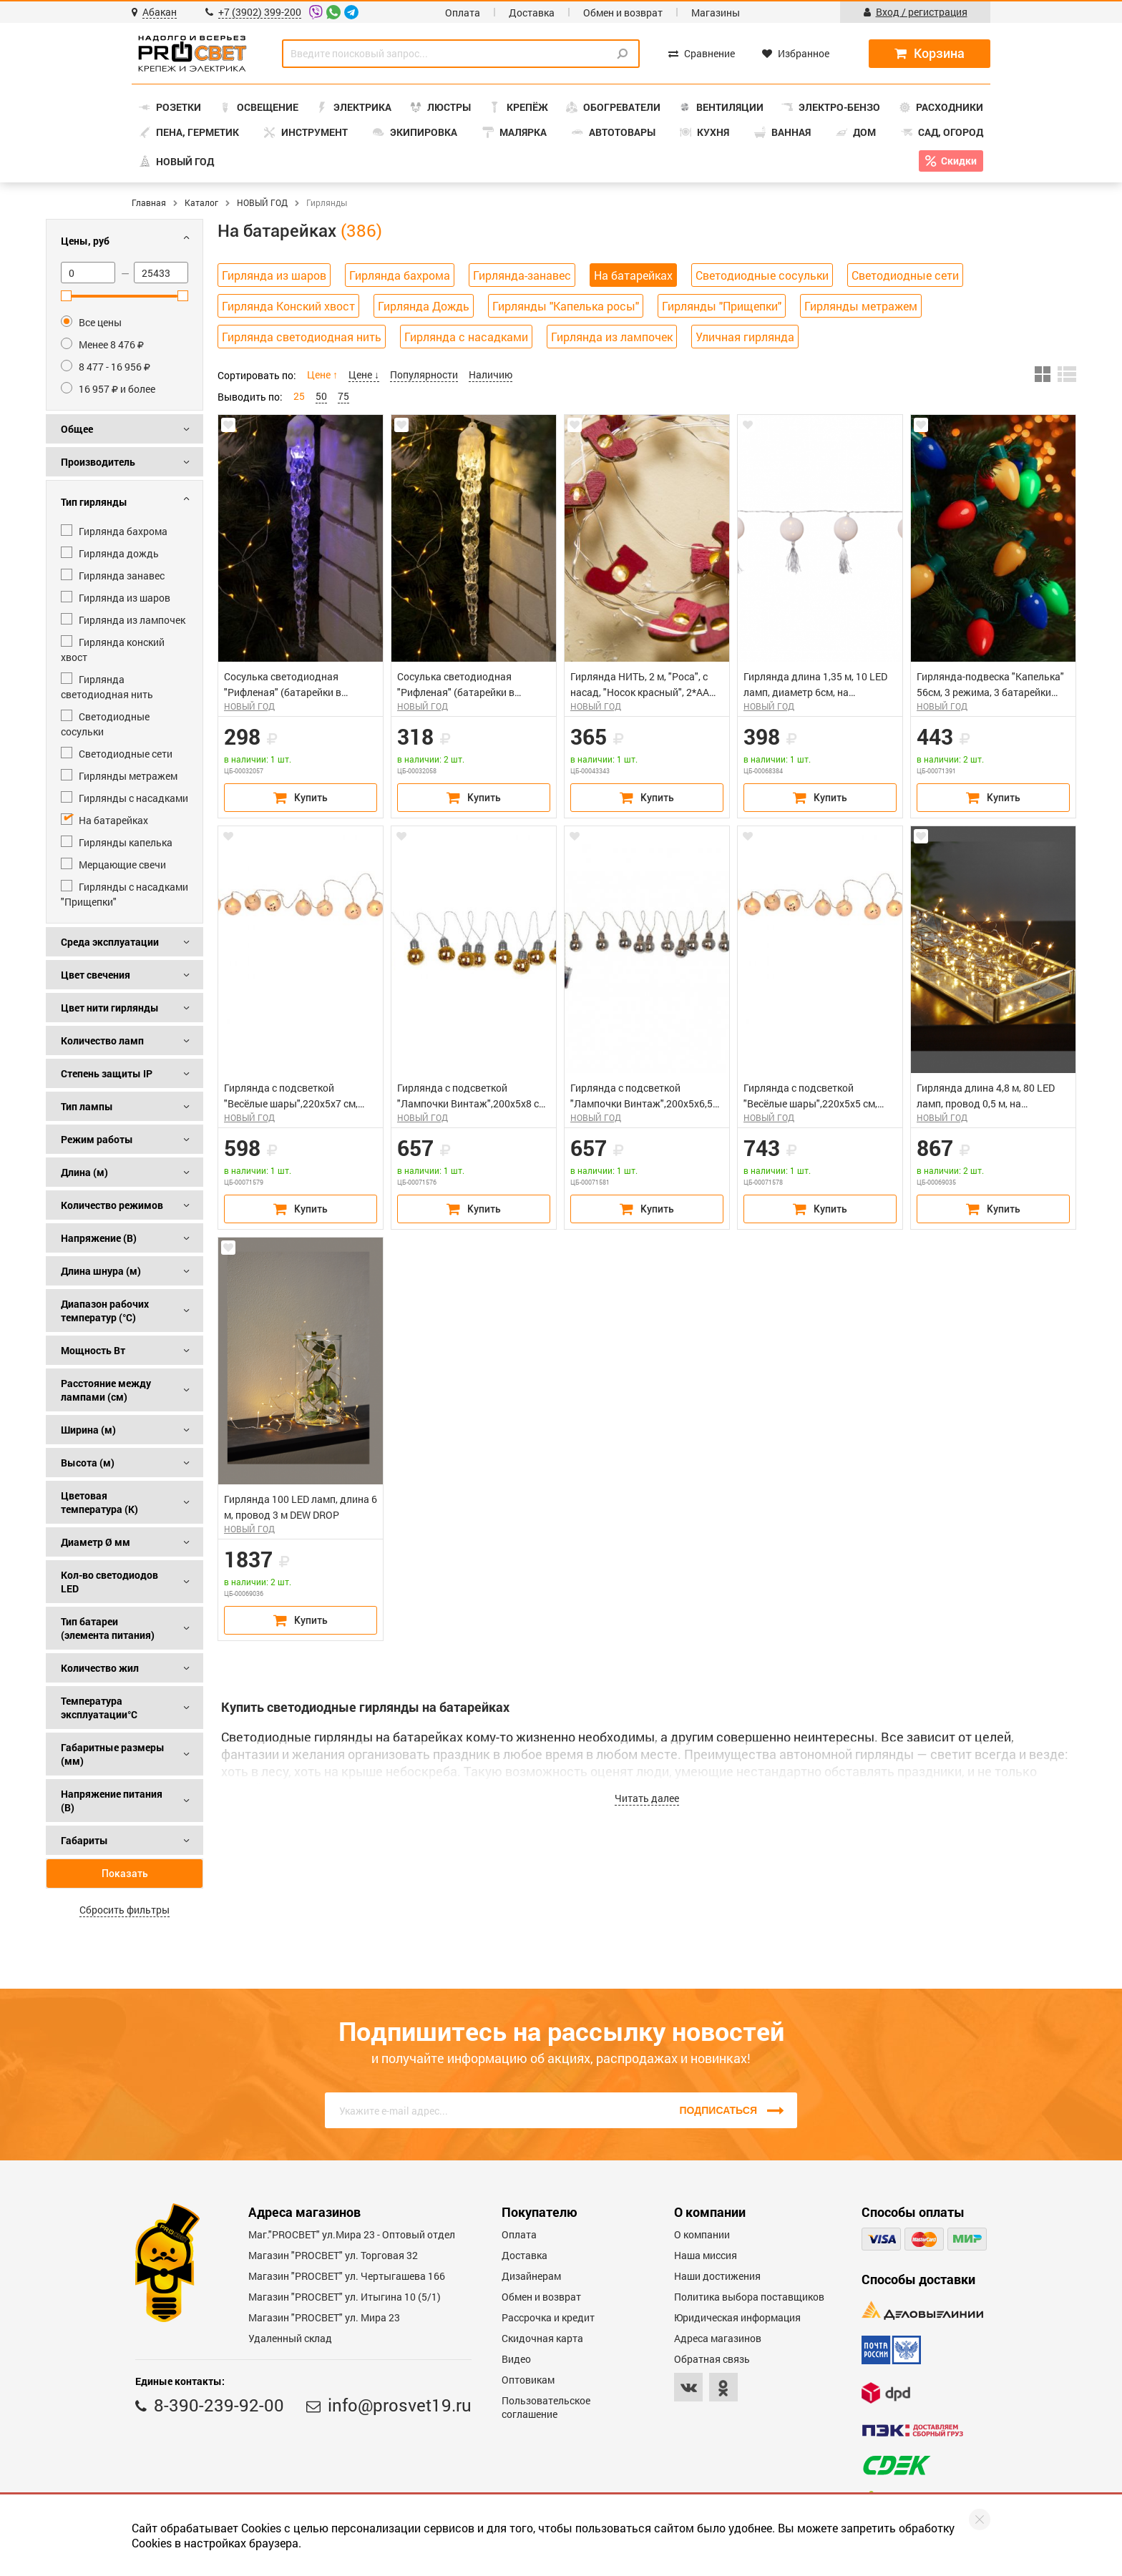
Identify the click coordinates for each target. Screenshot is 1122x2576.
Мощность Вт (93, 1350)
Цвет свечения (95, 974)
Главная (149, 202)
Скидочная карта (542, 2338)
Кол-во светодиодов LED (109, 1581)
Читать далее (647, 1798)
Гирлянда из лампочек (612, 336)
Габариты (84, 1840)
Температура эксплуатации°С (99, 1707)
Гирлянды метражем (860, 305)
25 (299, 396)
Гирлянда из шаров (274, 275)
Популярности (424, 374)
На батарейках (633, 275)
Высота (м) (87, 1462)
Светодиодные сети (905, 275)
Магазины (715, 12)
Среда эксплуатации (110, 942)
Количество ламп (102, 1040)
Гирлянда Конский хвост (288, 305)
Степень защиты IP (106, 1073)
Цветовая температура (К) (99, 1502)
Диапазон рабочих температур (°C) (105, 1310)
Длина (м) (84, 1172)
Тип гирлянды (94, 502)
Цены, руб (85, 241)
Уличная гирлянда (745, 336)
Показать (125, 1873)
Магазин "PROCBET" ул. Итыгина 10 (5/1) (344, 2296)
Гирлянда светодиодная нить (301, 336)
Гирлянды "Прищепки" (721, 305)
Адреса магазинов (717, 2338)
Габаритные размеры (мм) (113, 1754)
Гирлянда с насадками (466, 336)
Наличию (490, 374)
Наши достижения (717, 2276)
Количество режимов (112, 1205)
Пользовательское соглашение (546, 2407)
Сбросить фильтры (124, 1909)
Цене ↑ (322, 374)
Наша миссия (705, 2255)
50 (321, 396)
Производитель (98, 462)
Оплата (462, 12)
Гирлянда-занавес (522, 275)
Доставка (532, 12)
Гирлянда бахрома (399, 275)
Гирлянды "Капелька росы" (565, 305)
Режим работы (97, 1139)
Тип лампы (87, 1106)
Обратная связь (712, 2359)
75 (343, 396)
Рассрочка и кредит (548, 2317)
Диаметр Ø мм (95, 1542)
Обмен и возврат (623, 12)
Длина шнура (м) (101, 1271)
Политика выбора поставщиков (749, 2296)
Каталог (201, 202)
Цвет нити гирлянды (110, 1007)
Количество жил (100, 1668)
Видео (516, 2359)
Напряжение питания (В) (111, 1800)
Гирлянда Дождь (423, 305)
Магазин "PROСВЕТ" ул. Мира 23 (324, 2317)
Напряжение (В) (99, 1238)
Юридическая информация (737, 2317)
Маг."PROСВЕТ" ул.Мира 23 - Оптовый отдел (351, 2234)
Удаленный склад (290, 2338)
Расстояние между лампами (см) (106, 1390)
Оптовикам (528, 2379)
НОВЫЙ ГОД (262, 202)
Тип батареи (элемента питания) (108, 1628)
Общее (77, 429)
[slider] (66, 295)
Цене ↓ (363, 374)
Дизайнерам (531, 2276)
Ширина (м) (88, 1429)
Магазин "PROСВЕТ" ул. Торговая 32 (333, 2255)
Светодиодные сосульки (762, 275)
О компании (702, 2234)
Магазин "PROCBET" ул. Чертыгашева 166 (346, 2276)
